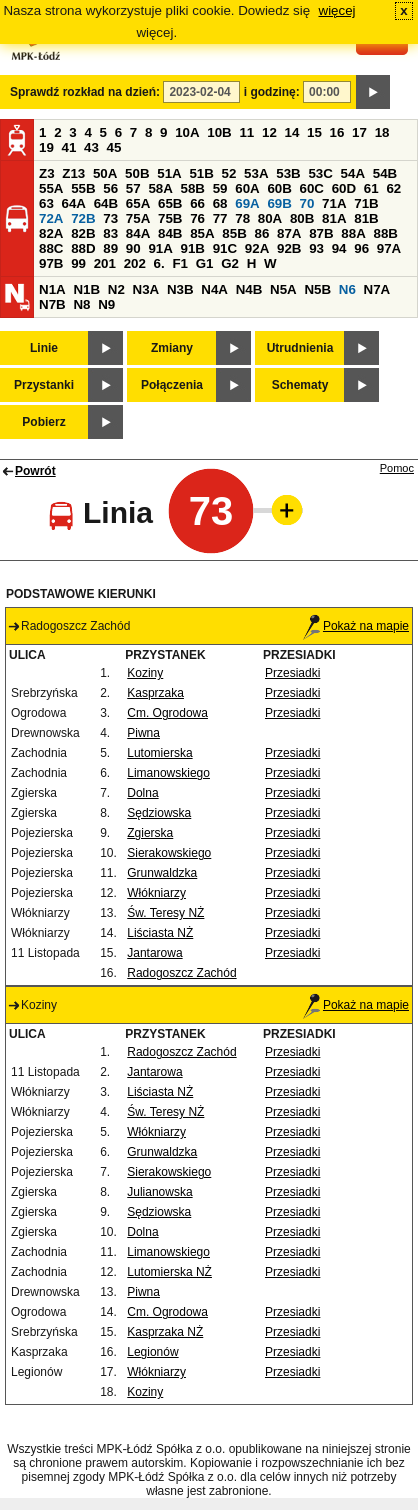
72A (51, 218)
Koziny (145, 673)
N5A (283, 289)
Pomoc (397, 468)
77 (220, 218)
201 (105, 263)
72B (83, 218)
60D (344, 188)
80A (270, 218)
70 (307, 203)
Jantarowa (154, 953)
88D (83, 248)
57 (133, 188)
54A (353, 173)
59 (220, 188)
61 (371, 188)
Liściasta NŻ (160, 933)
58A (160, 188)
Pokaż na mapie (356, 626)
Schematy (300, 385)
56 (110, 188)
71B (366, 203)
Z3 (47, 173)
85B (234, 233)
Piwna (143, 733)
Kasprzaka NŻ (165, 1332)
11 (246, 132)
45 (114, 147)
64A (74, 203)
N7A (377, 289)
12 (269, 132)
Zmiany (172, 348)
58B (193, 188)
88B (385, 233)
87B (321, 233)
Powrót (35, 471)
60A (247, 188)
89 (110, 248)
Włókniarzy (156, 893)
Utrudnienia (300, 348)
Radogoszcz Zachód (181, 973)
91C (225, 248)
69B (279, 203)
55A (51, 188)
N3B (180, 289)
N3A (146, 289)
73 (110, 218)
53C (320, 173)
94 (339, 248)
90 (133, 248)
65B (170, 203)
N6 (347, 289)
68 (220, 203)
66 (197, 203)
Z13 (73, 173)
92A (257, 248)
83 (110, 233)
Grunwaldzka (162, 873)
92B (289, 248)
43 (91, 147)
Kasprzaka (155, 693)
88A (353, 233)
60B (279, 188)
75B (170, 218)
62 (393, 188)
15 (314, 132)
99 (78, 263)
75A (138, 218)
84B (170, 233)
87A (289, 233)
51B (201, 173)
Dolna (142, 793)
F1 (180, 263)
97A (389, 248)
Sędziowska (159, 813)
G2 (230, 263)
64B (106, 203)
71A (334, 203)
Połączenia (172, 385)
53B (288, 173)
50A (105, 173)
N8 (81, 304)
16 (337, 132)
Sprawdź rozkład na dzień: (85, 92)
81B (366, 218)
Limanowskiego (168, 773)
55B (83, 188)
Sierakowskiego (169, 853)
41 (69, 147)
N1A (52, 289)
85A (202, 233)
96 (361, 248)
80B (302, 218)
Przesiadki (292, 673)
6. (159, 263)
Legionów (152, 1352)
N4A (214, 289)
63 (46, 203)
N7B (52, 304)
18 (382, 132)
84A (138, 233)
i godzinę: (272, 92)
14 (292, 132)
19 (46, 147)
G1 (205, 263)
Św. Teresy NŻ (165, 913)
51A (169, 173)
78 (242, 218)
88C (51, 248)
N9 (106, 304)
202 (135, 263)
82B (83, 233)
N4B (249, 289)
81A (334, 218)
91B (193, 248)
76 (197, 218)
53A (256, 173)
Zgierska (150, 833)
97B (51, 263)
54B (385, 173)
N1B (86, 289)
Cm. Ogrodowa (167, 713)
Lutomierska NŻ (169, 1272)
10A (187, 132)
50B (137, 173)
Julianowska (159, 1192)
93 (316, 248)
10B (219, 132)
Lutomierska (159, 753)
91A (160, 248)
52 (229, 173)
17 (359, 132)
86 (261, 233)
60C (312, 188)
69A (247, 203)
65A (138, 203)
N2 (116, 289)
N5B (317, 289)
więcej (337, 10)
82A (51, 233)
